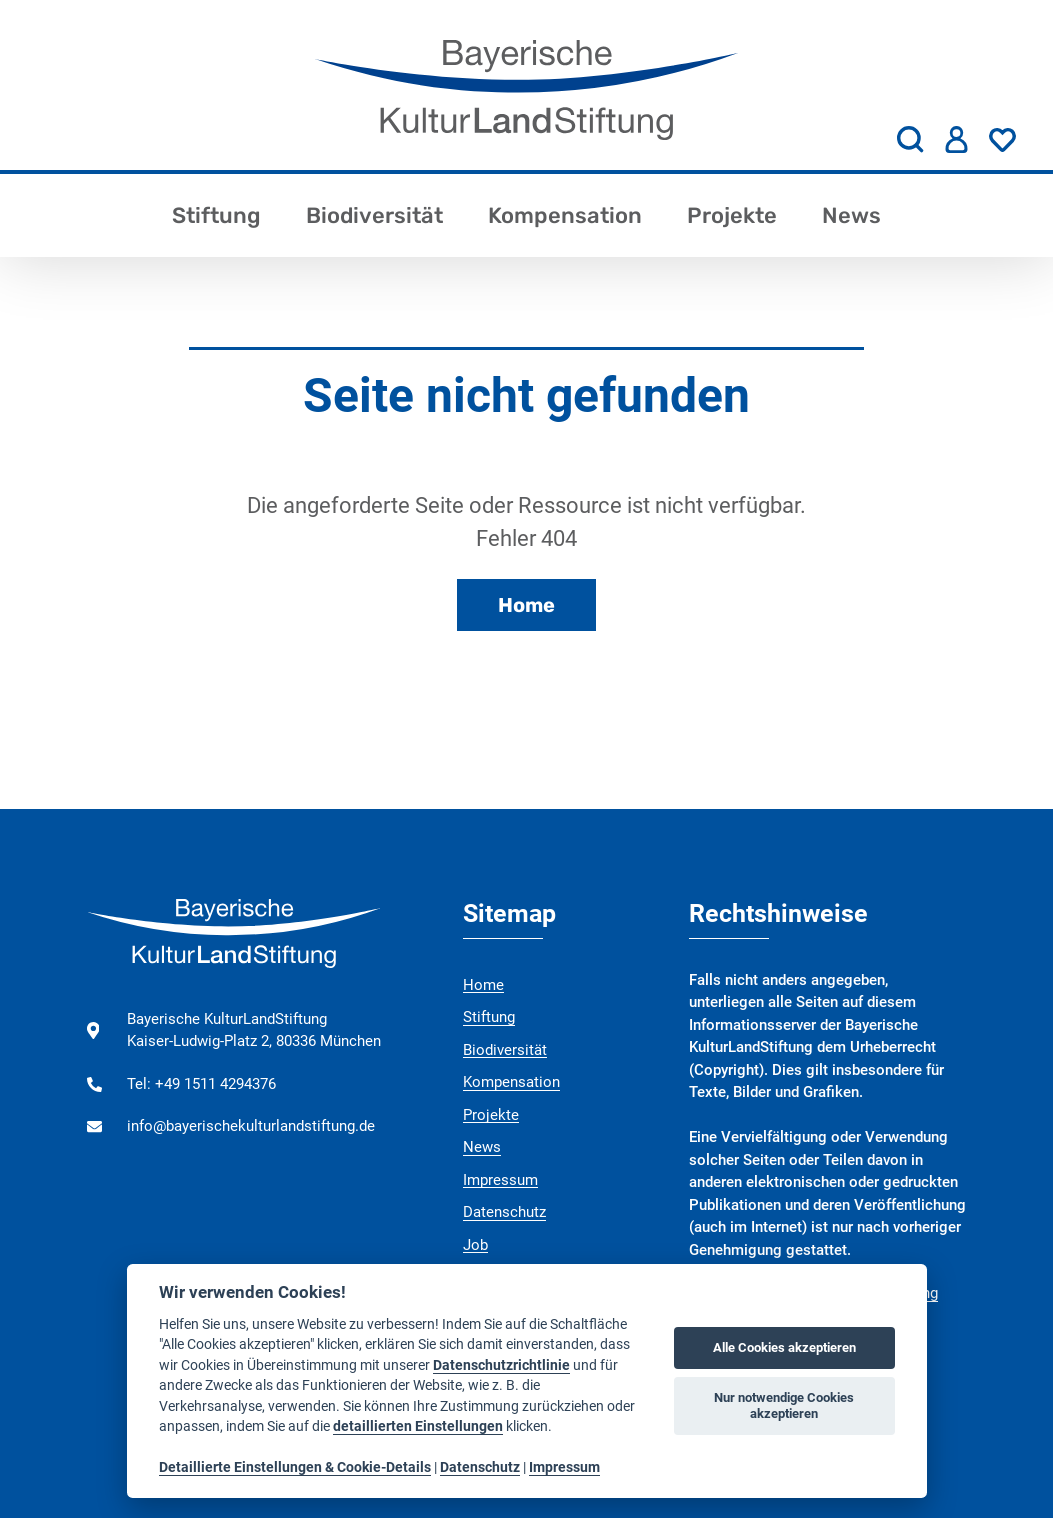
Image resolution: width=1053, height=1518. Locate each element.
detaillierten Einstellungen (418, 1426)
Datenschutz (504, 1212)
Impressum (500, 1180)
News (851, 215)
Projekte (732, 215)
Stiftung (216, 215)
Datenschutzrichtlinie (501, 1365)
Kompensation (565, 215)
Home (526, 605)
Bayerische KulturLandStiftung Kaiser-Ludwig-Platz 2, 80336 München (254, 1030)
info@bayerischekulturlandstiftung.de (251, 1126)
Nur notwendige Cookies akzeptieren (784, 1405)
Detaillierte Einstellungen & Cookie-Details (295, 1467)
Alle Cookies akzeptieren (784, 1347)
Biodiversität (374, 215)
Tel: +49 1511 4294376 (201, 1084)
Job (475, 1245)
